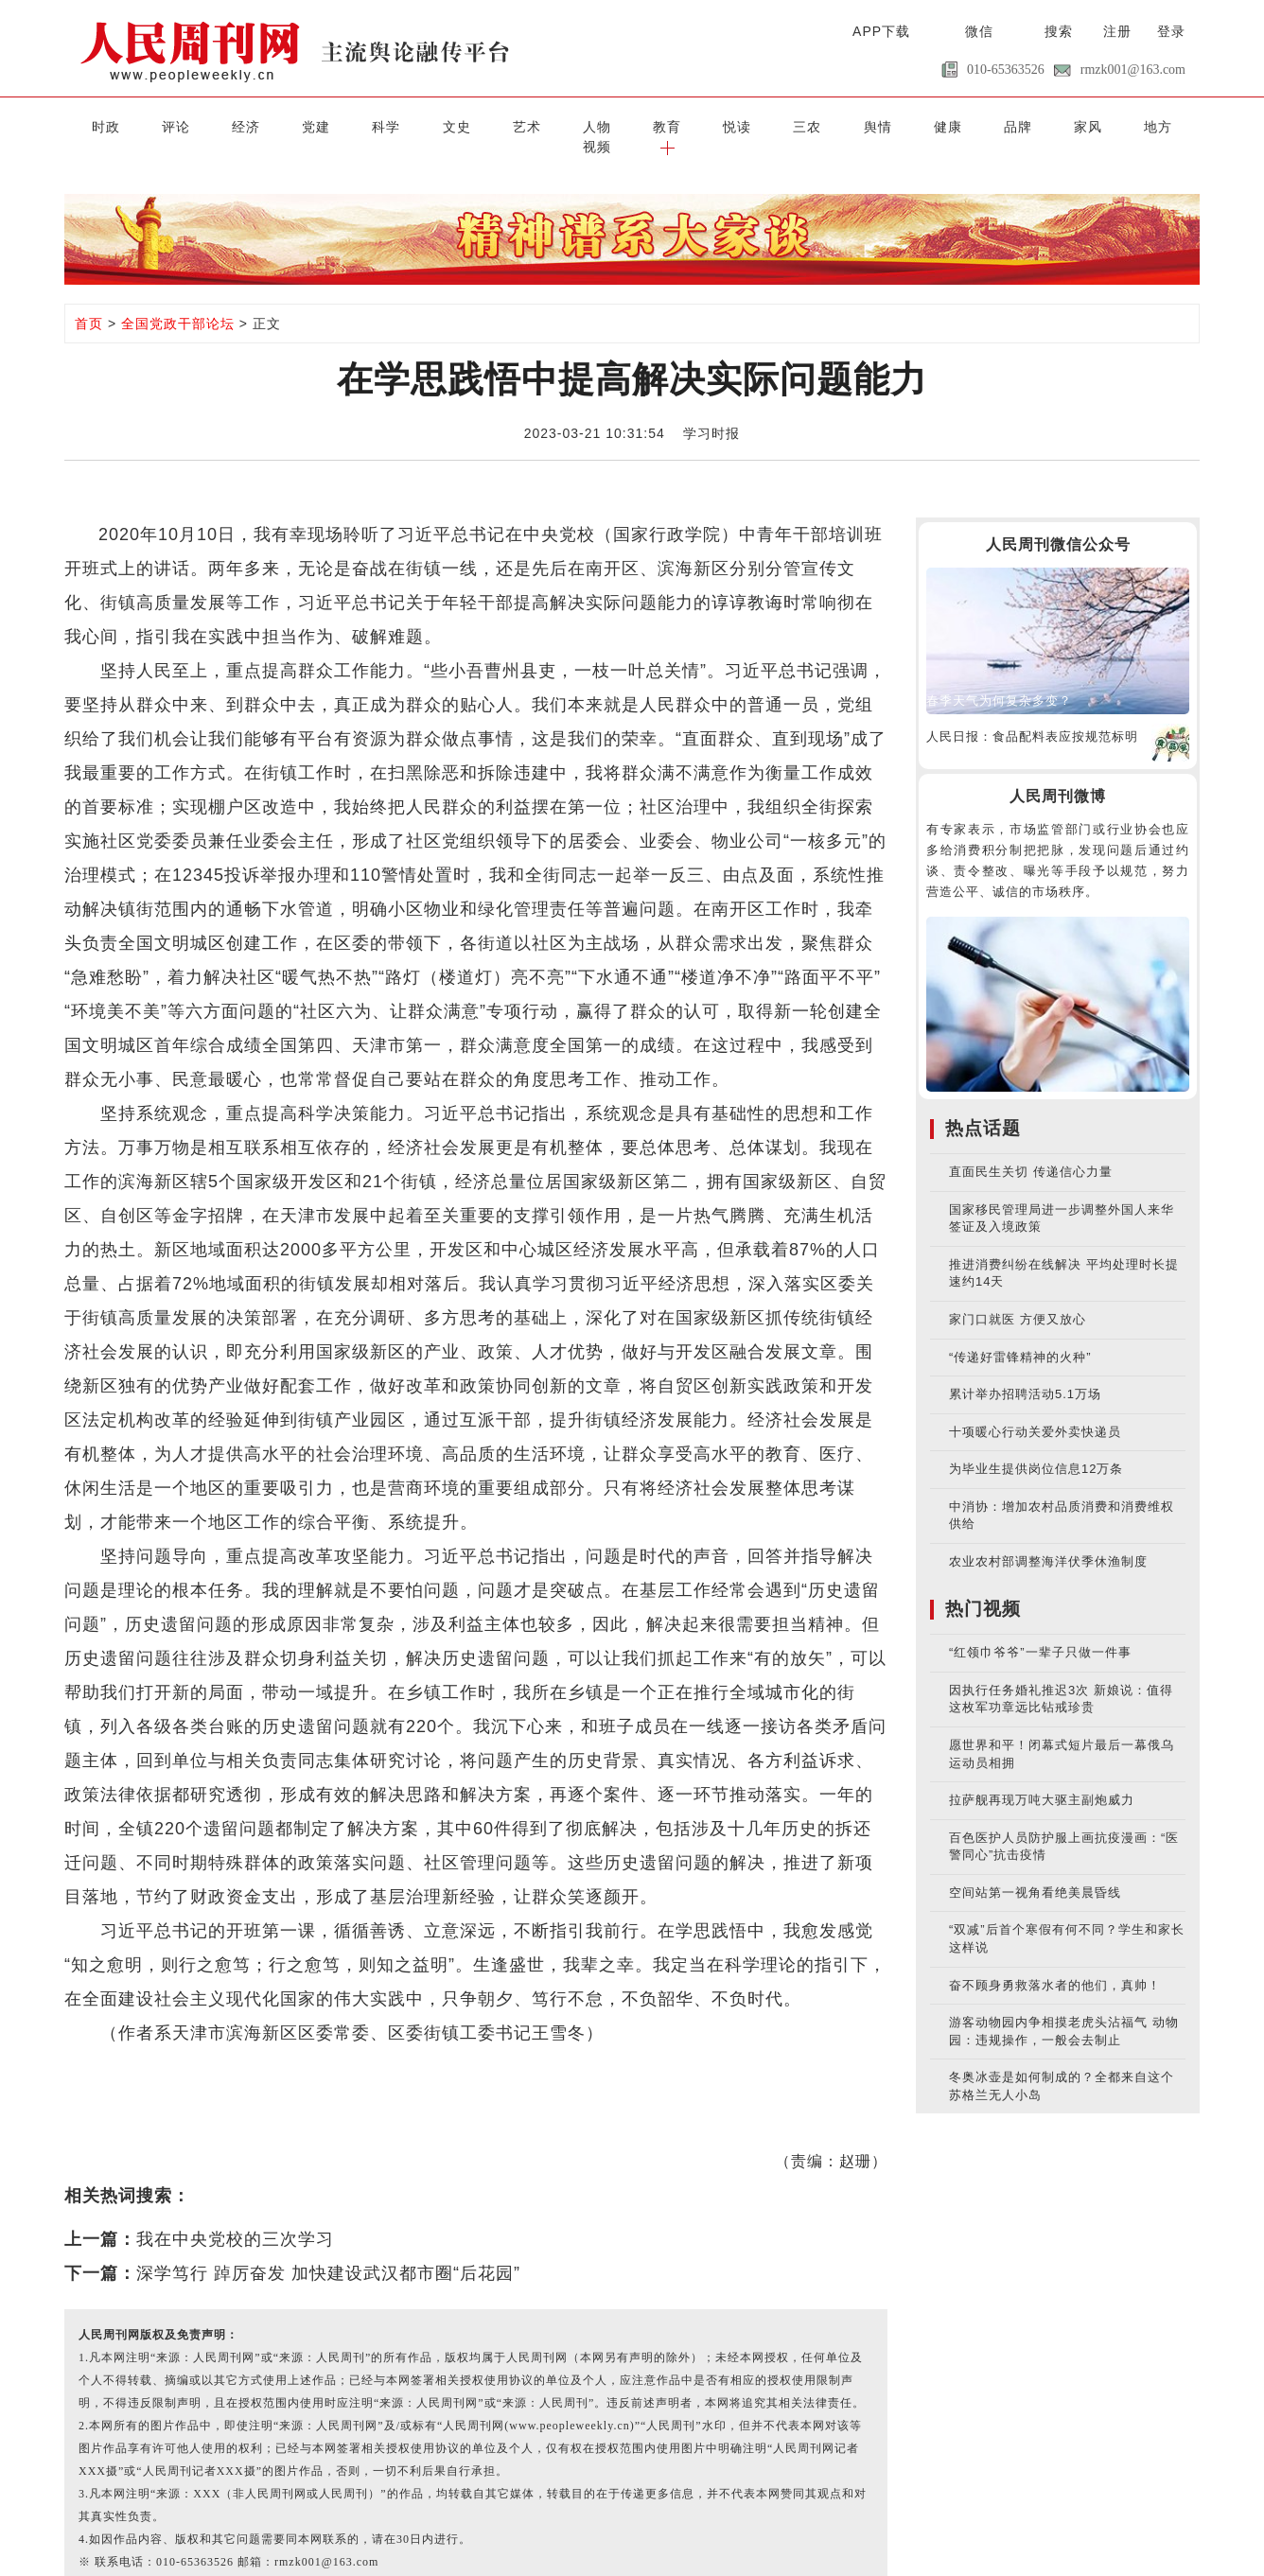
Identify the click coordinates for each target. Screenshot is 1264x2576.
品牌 (916, 125)
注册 (1117, 31)
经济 (222, 125)
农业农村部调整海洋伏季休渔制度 (1048, 1540)
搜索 (1059, 31)
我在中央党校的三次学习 (235, 2218)
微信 (979, 31)
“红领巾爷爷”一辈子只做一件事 (1040, 1631)
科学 (348, 125)
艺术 (474, 125)
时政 (95, 125)
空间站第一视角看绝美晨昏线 (1035, 1872)
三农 (726, 125)
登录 (1171, 31)
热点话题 (983, 1107)
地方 (1041, 125)
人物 (537, 125)
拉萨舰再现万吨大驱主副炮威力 (1041, 1779)
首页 (89, 302)
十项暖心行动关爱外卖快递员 (1035, 1410)
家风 (979, 125)
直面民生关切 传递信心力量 (1031, 1151)
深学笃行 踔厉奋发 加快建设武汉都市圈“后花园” (328, 2252)
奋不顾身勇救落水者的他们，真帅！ (1055, 1963)
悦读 (663, 125)
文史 (411, 125)
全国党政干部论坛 (178, 302)
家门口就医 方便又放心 (1017, 1298)
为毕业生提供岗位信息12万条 (1036, 1448)
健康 (852, 125)
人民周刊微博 (1057, 775)
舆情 (790, 125)
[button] (1168, 125)
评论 (159, 125)
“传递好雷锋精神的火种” (1020, 1335)
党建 (285, 125)
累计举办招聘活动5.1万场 (1025, 1373)
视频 (1105, 125)
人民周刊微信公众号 (1058, 524)
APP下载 (881, 31)
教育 (601, 125)
